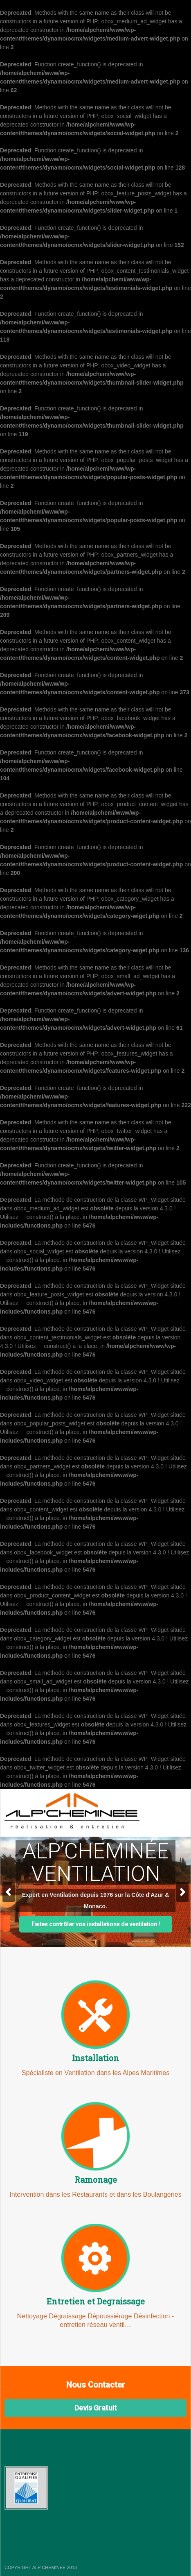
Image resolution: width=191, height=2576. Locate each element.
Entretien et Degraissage (96, 2301)
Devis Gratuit (95, 2408)
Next (182, 1892)
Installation (95, 2058)
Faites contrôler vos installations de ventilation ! (95, 1924)
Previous (8, 1892)
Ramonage (95, 2179)
